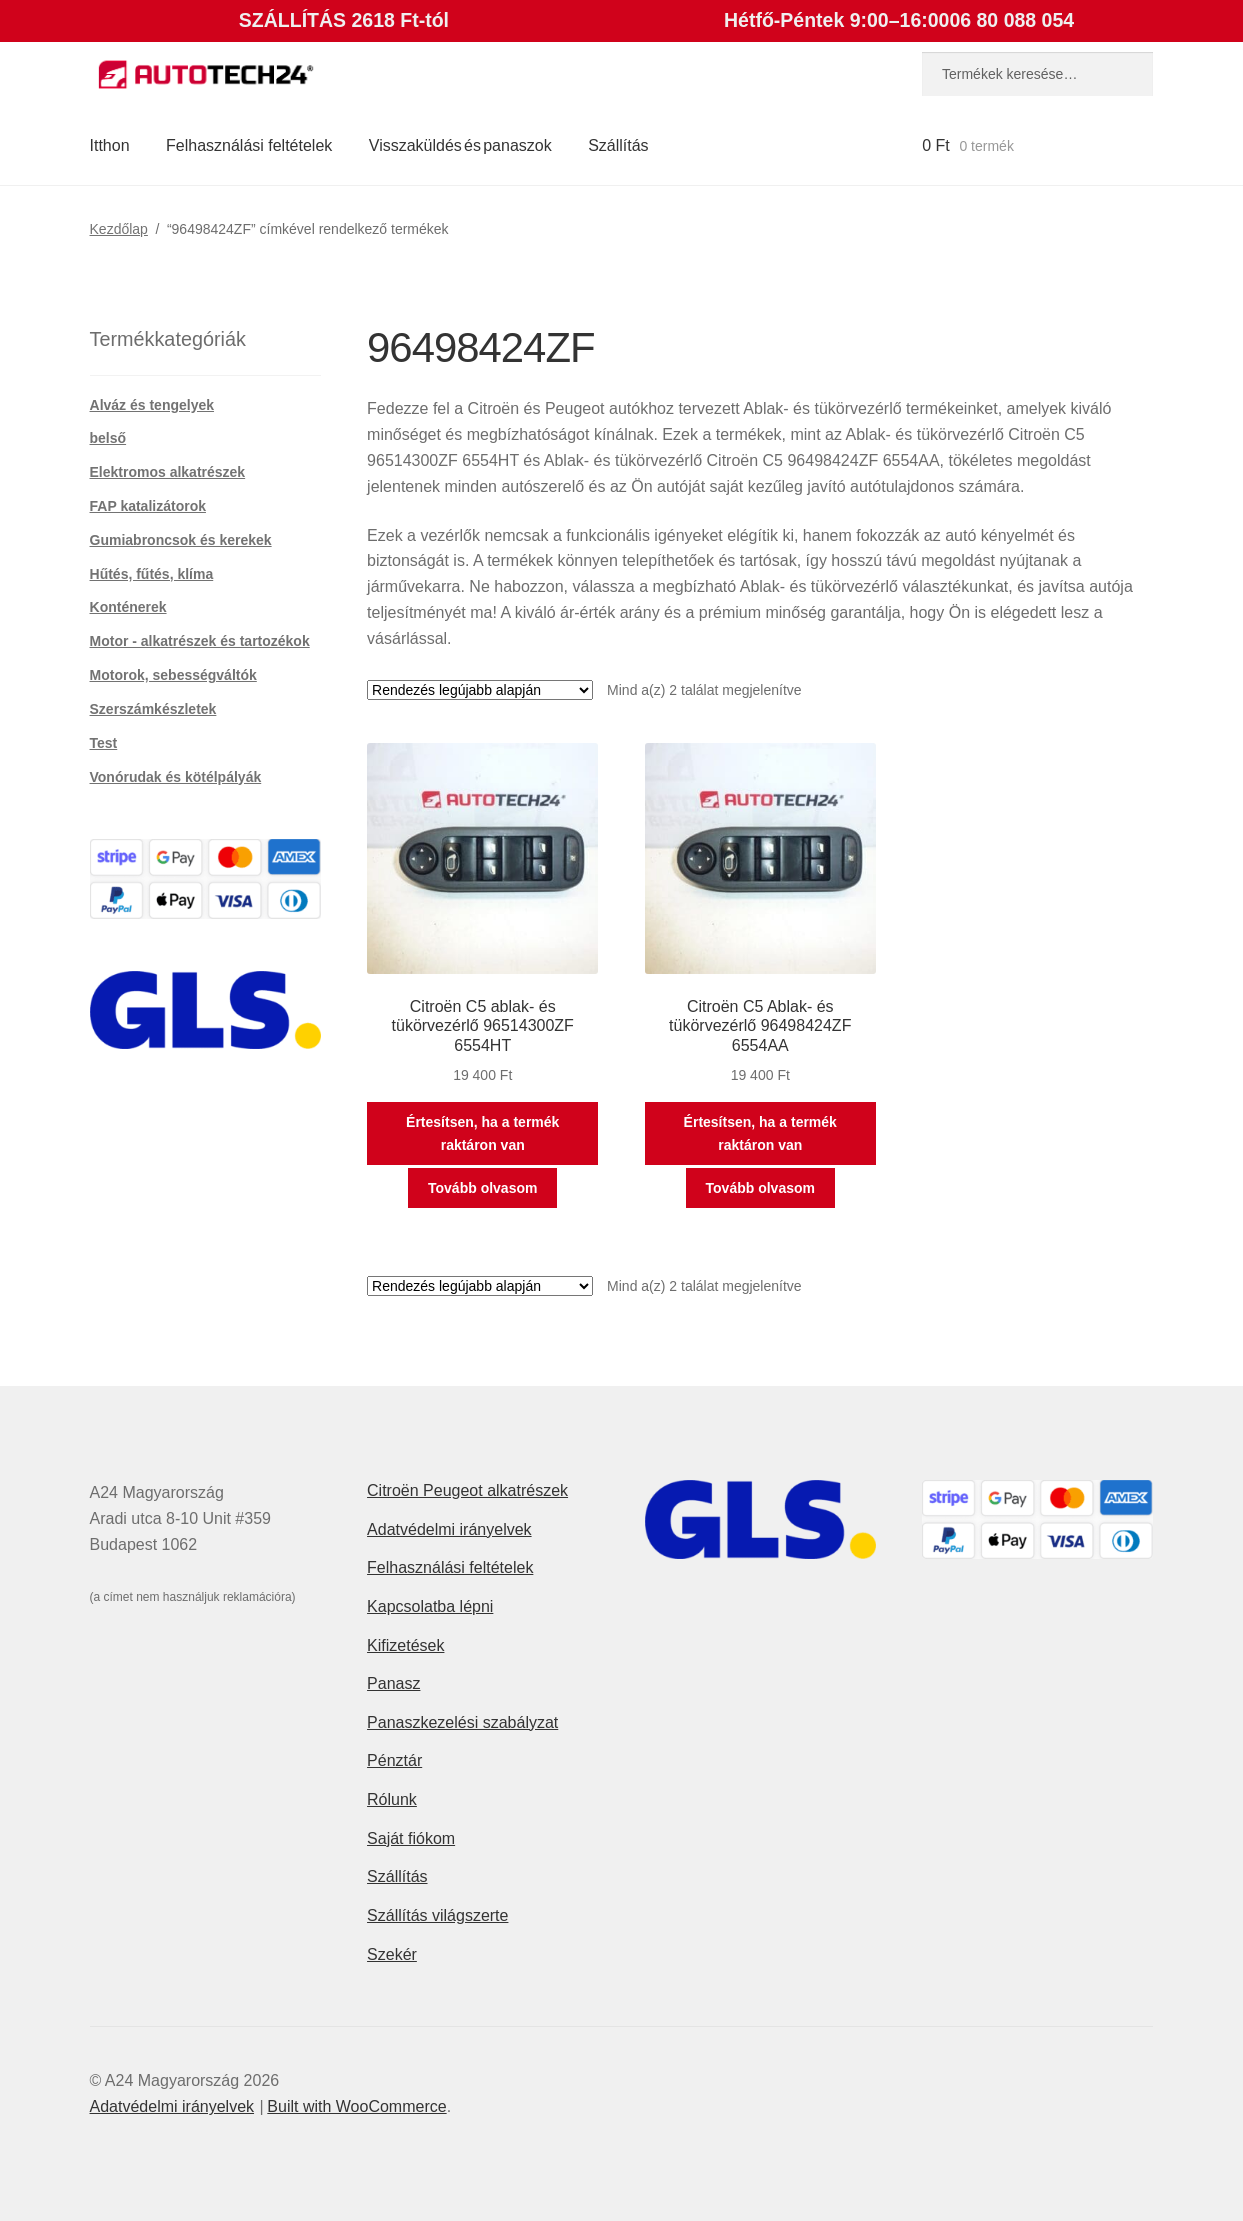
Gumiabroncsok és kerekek (181, 540)
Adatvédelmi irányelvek (449, 1529)
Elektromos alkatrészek (168, 472)
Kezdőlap (119, 229)
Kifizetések (405, 1645)
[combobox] (1037, 74)
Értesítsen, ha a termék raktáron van (482, 1133)
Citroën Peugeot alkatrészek (467, 1490)
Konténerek (128, 607)
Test (104, 743)
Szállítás (618, 145)
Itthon (110, 145)
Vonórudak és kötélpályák (176, 777)
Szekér (392, 1954)
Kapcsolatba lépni (430, 1606)
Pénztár (394, 1760)
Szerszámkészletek (153, 709)
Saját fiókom (411, 1838)
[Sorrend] (480, 690)
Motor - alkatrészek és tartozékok (200, 641)
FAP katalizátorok (148, 506)
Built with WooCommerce (356, 2106)
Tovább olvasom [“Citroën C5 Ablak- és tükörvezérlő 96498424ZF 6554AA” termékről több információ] (760, 1188)
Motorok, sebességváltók (173, 675)
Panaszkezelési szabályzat (462, 1722)
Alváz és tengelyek (152, 405)
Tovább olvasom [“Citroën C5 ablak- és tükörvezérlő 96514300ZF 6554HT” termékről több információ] (482, 1188)
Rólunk (392, 1799)
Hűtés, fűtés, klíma (152, 574)
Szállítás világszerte (437, 1915)
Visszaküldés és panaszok (460, 145)
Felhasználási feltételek (249, 145)
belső (108, 438)
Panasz (393, 1683)
